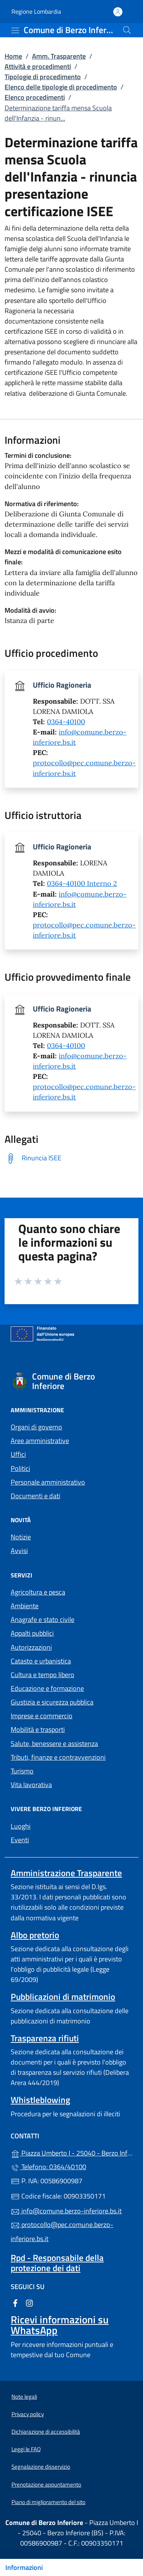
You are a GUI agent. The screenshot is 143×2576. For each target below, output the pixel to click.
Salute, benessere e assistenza (54, 1743)
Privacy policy (27, 2414)
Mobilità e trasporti (38, 1729)
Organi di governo (36, 1427)
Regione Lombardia (36, 11)
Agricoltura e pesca (38, 1592)
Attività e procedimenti (38, 66)
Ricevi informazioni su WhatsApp (60, 2325)
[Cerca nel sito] (127, 30)
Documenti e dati (35, 1496)
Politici (20, 1468)
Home (13, 56)
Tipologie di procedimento (43, 77)
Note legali (24, 2396)
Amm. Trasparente (59, 56)
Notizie (21, 1537)
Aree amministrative (40, 1440)
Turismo (22, 1771)
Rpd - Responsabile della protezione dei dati (57, 2263)
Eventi (20, 1840)
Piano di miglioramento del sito (48, 2502)
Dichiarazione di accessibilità (45, 2431)
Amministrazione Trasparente (66, 1873)
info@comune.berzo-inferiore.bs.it (66, 2211)
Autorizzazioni (31, 1647)
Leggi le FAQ (26, 2449)
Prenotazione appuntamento (46, 2484)
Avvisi (19, 1550)
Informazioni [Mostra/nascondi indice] (24, 2567)
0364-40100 (66, 721)
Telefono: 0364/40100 (48, 2167)
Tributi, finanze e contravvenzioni (58, 1757)
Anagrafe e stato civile (42, 1619)
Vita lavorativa (31, 1784)
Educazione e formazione (47, 1688)
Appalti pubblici (32, 1633)
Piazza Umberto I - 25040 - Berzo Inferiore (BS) (71, 2152)
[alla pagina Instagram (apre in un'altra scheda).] (29, 2302)
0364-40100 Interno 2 (82, 883)
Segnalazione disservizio (40, 2466)
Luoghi (21, 1826)
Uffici (18, 1454)
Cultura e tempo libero (42, 1675)
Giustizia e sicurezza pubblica (52, 1702)
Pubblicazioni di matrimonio (63, 1996)
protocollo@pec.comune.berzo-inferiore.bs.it (62, 2231)
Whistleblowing (40, 2099)
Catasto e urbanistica (41, 1661)
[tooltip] (71, 1157)
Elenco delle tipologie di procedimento (61, 87)
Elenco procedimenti (35, 97)
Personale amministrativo (48, 1482)
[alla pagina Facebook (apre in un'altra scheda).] (15, 2302)
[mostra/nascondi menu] (15, 30)
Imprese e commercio (41, 1716)
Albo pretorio (35, 1935)
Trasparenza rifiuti (45, 2038)
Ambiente (25, 1606)
